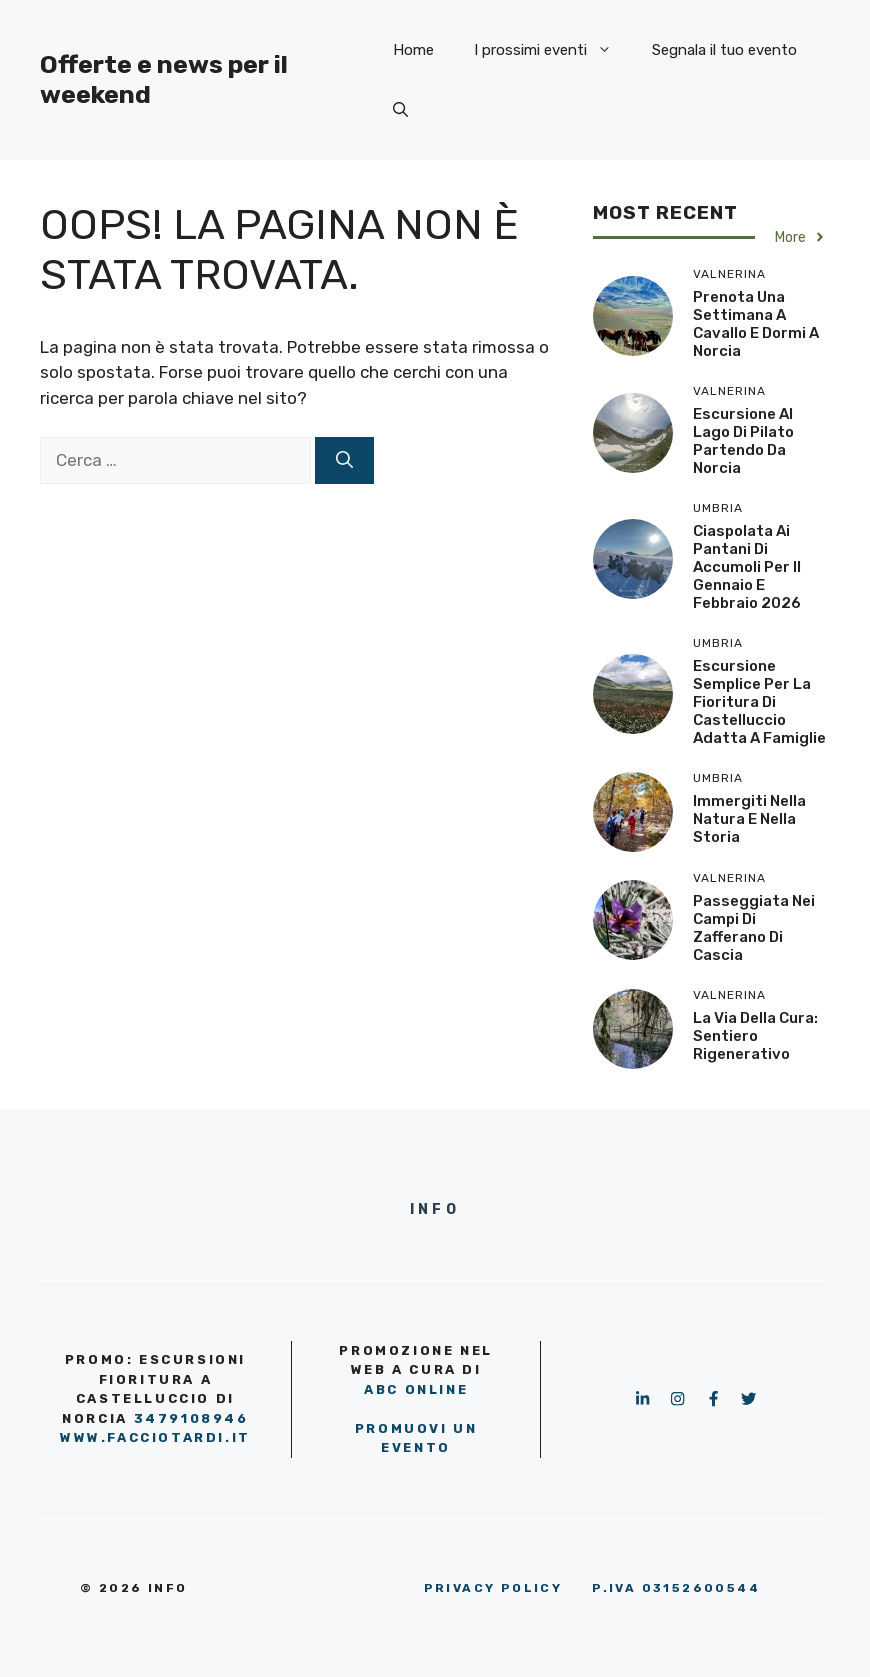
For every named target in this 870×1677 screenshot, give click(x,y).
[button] (400, 110)
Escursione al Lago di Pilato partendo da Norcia (743, 441)
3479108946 (191, 1418)
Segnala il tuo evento (724, 50)
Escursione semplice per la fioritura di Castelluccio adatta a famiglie (759, 702)
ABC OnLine (416, 1389)
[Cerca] (344, 461)
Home (413, 50)
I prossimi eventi (553, 50)
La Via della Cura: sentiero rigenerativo (755, 1036)
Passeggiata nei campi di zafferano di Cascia (754, 928)
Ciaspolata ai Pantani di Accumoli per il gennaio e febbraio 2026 (747, 567)
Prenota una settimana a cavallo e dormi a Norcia (756, 324)
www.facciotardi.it (155, 1437)
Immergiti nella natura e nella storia (749, 819)
